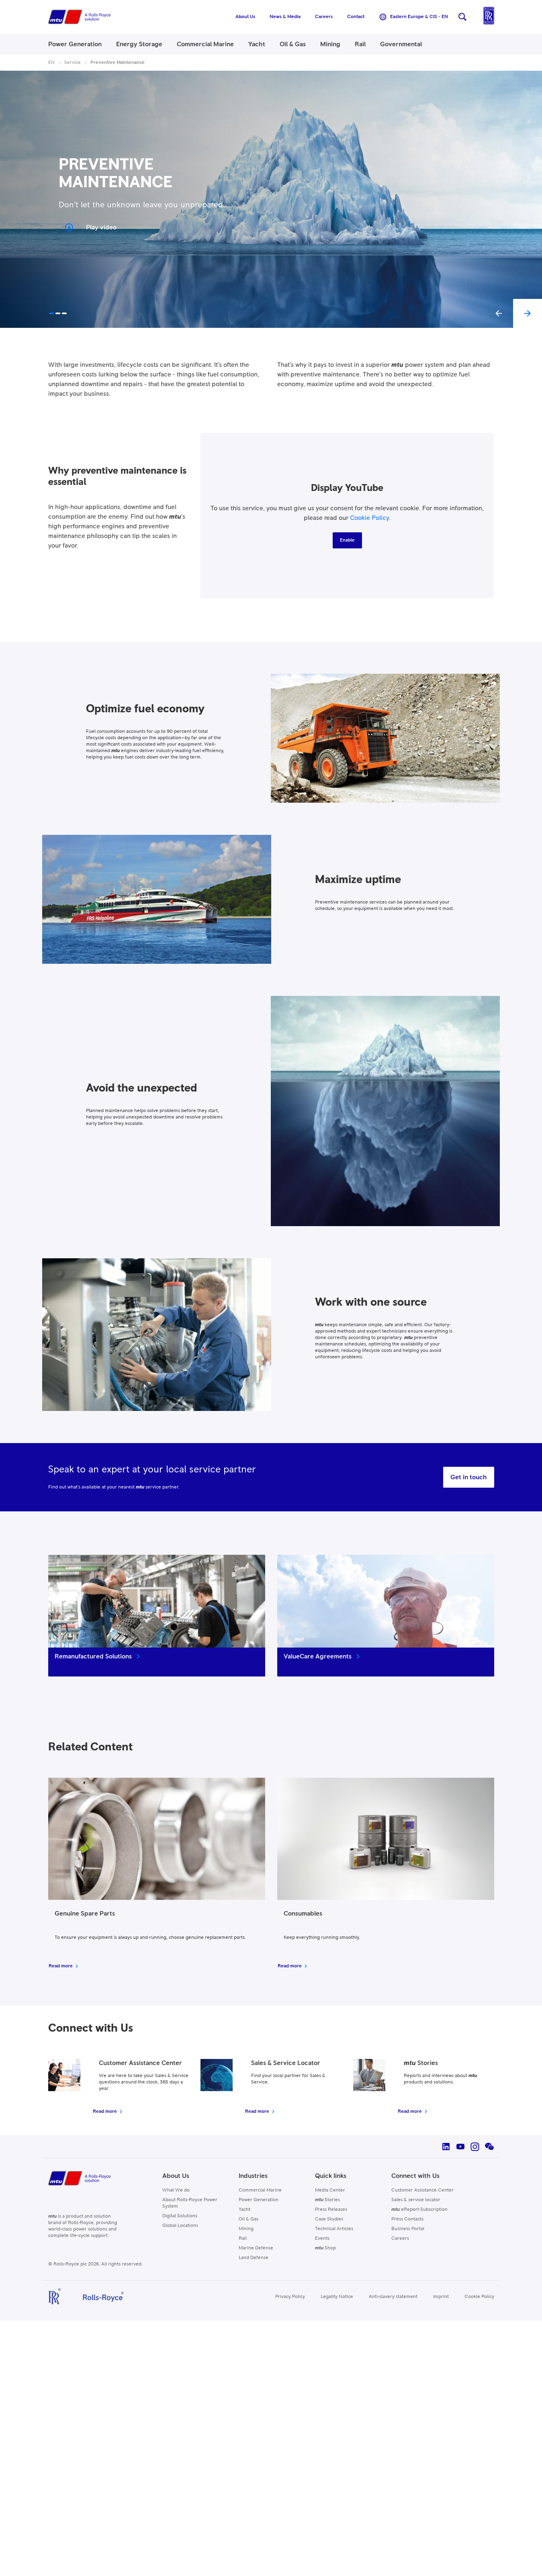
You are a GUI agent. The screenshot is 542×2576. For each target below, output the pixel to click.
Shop (325, 2248)
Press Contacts (407, 2219)
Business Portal (407, 2228)
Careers (400, 2238)
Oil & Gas (248, 2219)
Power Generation (258, 2200)
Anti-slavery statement (393, 2296)
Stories (327, 2200)
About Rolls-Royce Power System (189, 2203)
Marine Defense (256, 2248)
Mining (246, 2228)
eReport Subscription (419, 2209)
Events (322, 2238)
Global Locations (180, 2225)
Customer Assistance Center (422, 2190)
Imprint (441, 2296)
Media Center (330, 2190)
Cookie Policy (369, 518)
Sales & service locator (415, 2200)
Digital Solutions (179, 2216)
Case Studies (329, 2219)
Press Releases (331, 2209)
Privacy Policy (290, 2296)
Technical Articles (334, 2228)
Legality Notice (337, 2296)
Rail (243, 2238)
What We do (176, 2190)
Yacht (244, 2209)
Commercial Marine (260, 2190)
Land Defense (253, 2257)
